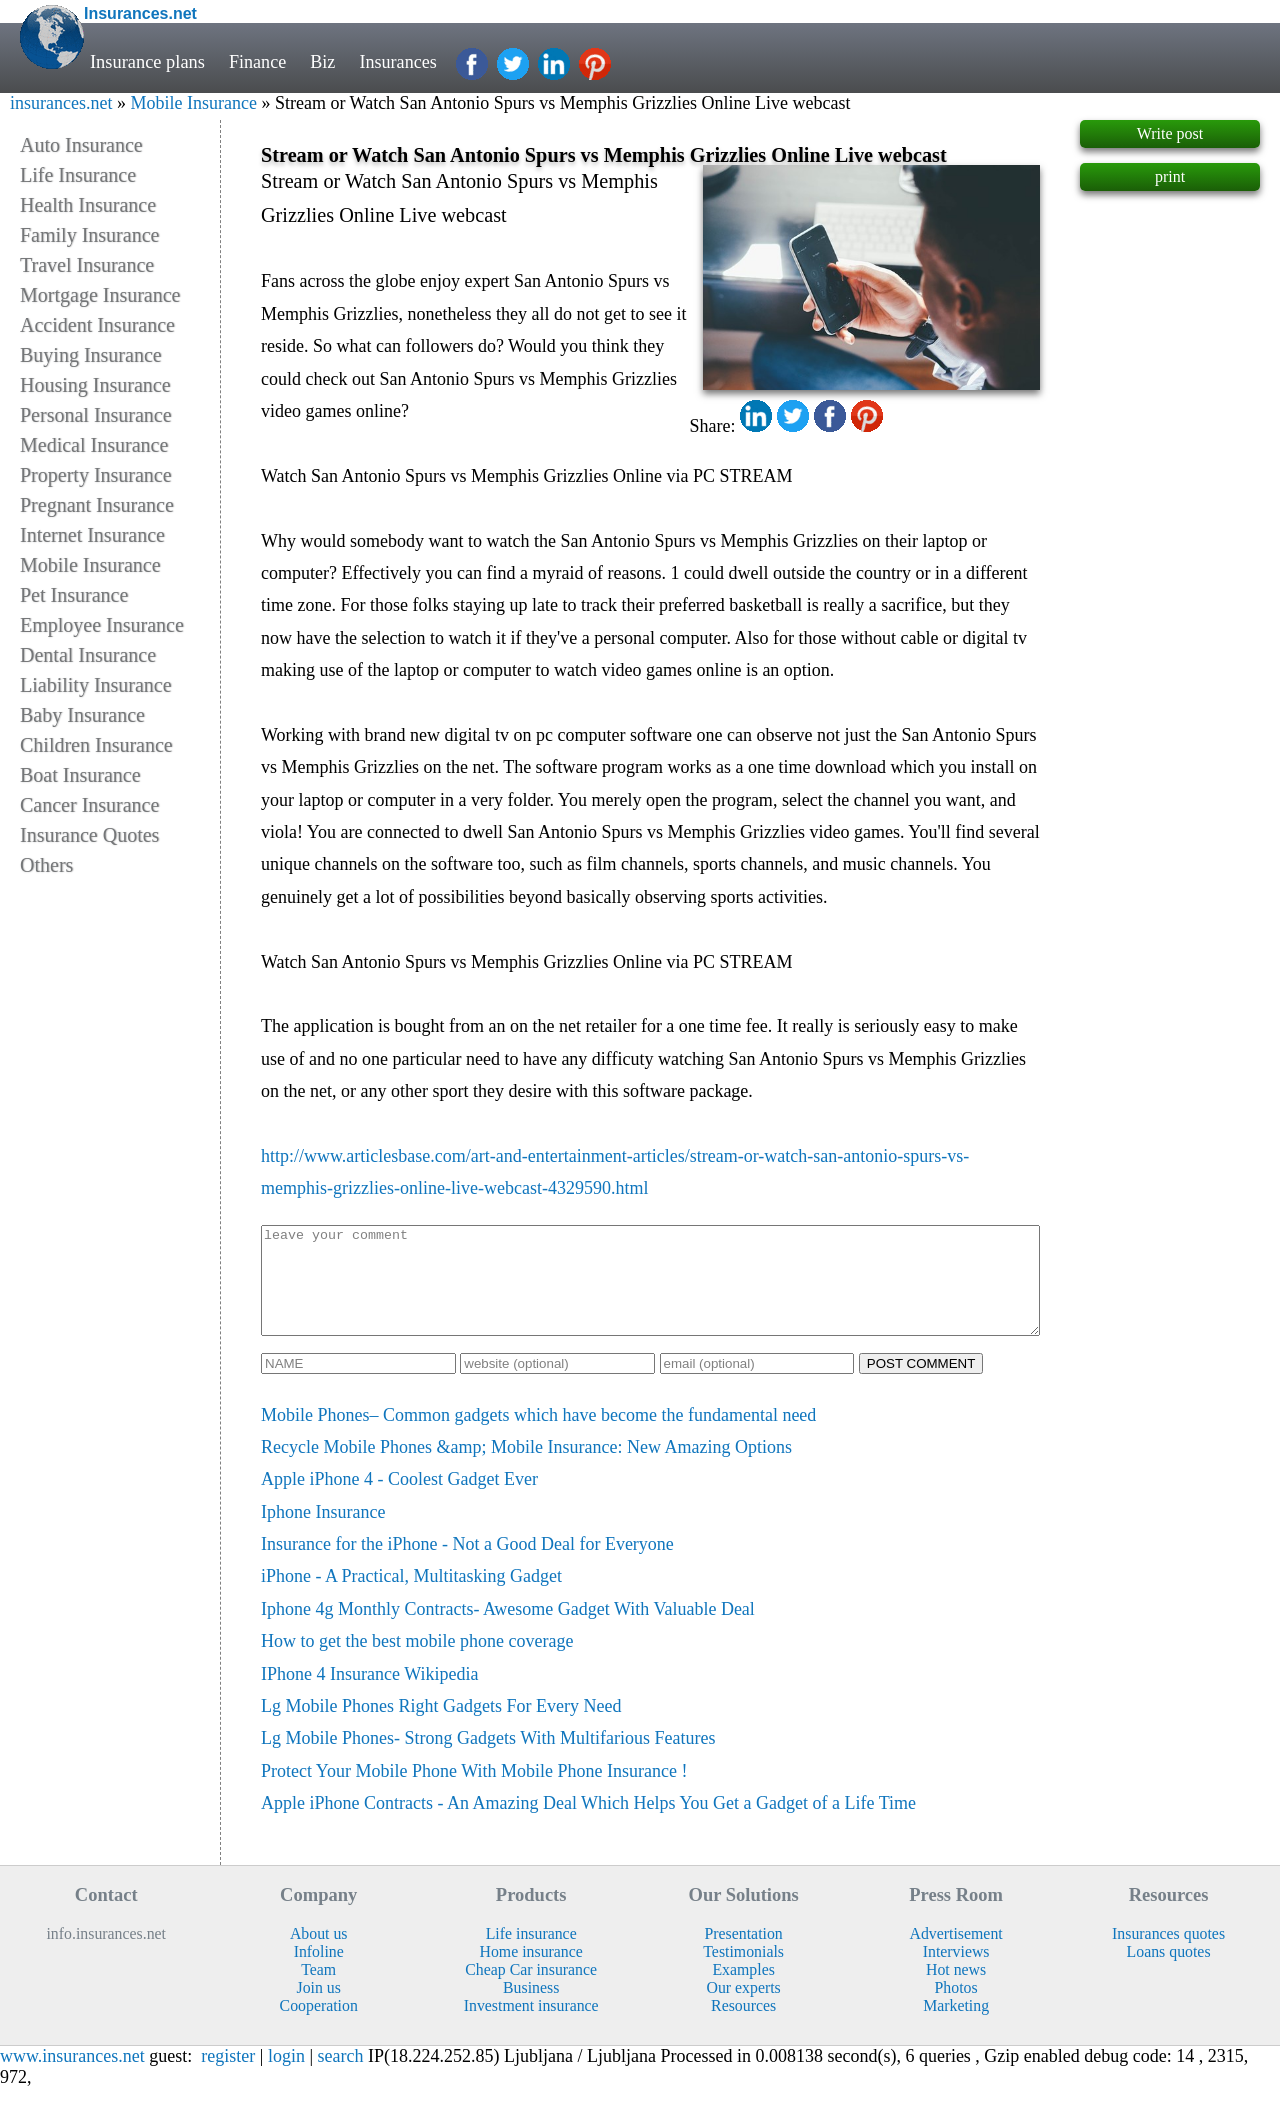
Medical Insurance (94, 445)
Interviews (956, 1972)
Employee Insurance (102, 625)
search (341, 2077)
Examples (743, 1990)
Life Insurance (78, 175)
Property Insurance (96, 475)
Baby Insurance (82, 715)
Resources (743, 2026)
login (286, 2077)
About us (319, 1954)
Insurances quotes (1168, 1954)
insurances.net (61, 103)
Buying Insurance (91, 355)
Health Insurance (88, 205)
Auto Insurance (81, 145)
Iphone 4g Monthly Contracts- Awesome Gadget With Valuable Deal (508, 1630)
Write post (1170, 133)
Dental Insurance (88, 655)
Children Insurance (96, 745)
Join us (318, 2008)
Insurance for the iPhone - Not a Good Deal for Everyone (467, 1565)
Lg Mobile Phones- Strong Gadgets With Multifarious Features (488, 1759)
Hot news (956, 1990)
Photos (956, 2008)
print (1170, 176)
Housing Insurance (95, 385)
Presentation (744, 1954)
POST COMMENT (921, 1384)
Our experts (744, 2008)
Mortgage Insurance (100, 295)
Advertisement (956, 1954)
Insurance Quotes (89, 835)
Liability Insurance (96, 685)
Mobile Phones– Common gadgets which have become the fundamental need (538, 1436)
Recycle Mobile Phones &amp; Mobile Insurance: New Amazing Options (526, 1468)
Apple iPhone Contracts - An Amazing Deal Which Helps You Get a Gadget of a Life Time (588, 1824)
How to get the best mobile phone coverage (417, 1662)
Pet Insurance (74, 595)
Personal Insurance (96, 415)
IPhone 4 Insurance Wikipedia (369, 1695)
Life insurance (531, 1954)
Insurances (400, 62)
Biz (324, 62)
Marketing (956, 2026)
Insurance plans (147, 62)
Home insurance (531, 1972)
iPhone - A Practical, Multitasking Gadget (411, 1597)
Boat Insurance (80, 775)
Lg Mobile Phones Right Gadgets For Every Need (441, 1727)
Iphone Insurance (323, 1533)
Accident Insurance (97, 325)
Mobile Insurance (193, 103)
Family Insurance (89, 235)
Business (531, 2008)
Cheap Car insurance (531, 1990)
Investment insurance (531, 2026)
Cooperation (319, 2026)
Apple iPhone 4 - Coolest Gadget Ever (399, 1500)
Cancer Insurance (89, 805)
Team (318, 1990)
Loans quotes (1169, 1972)
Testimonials (743, 1972)
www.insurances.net (72, 2077)
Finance (258, 62)
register (228, 2077)
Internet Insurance (92, 535)
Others (46, 865)
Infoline (319, 1972)
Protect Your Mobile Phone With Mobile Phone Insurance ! (474, 1792)
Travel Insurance (87, 265)
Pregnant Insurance (97, 505)
